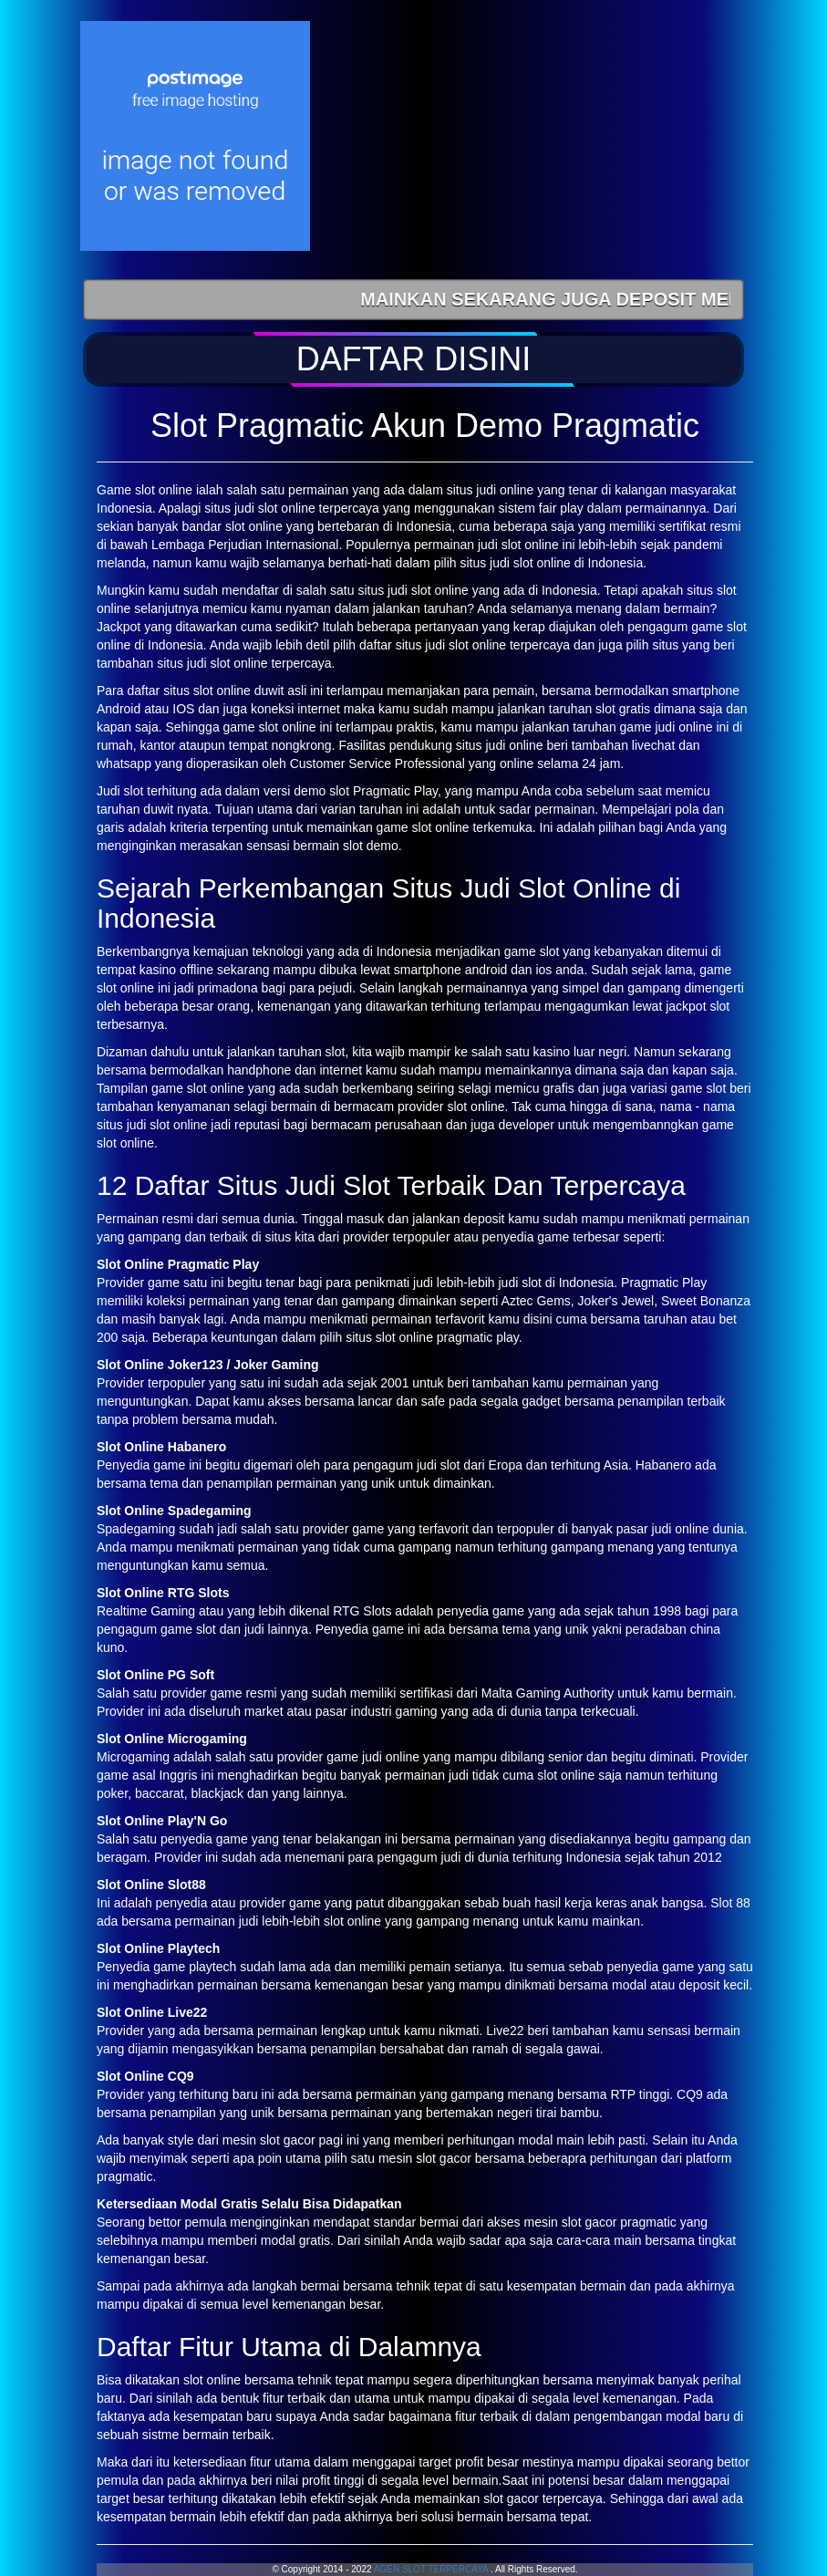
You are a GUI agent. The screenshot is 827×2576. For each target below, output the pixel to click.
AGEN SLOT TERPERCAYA (431, 2569)
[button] (413, 359)
